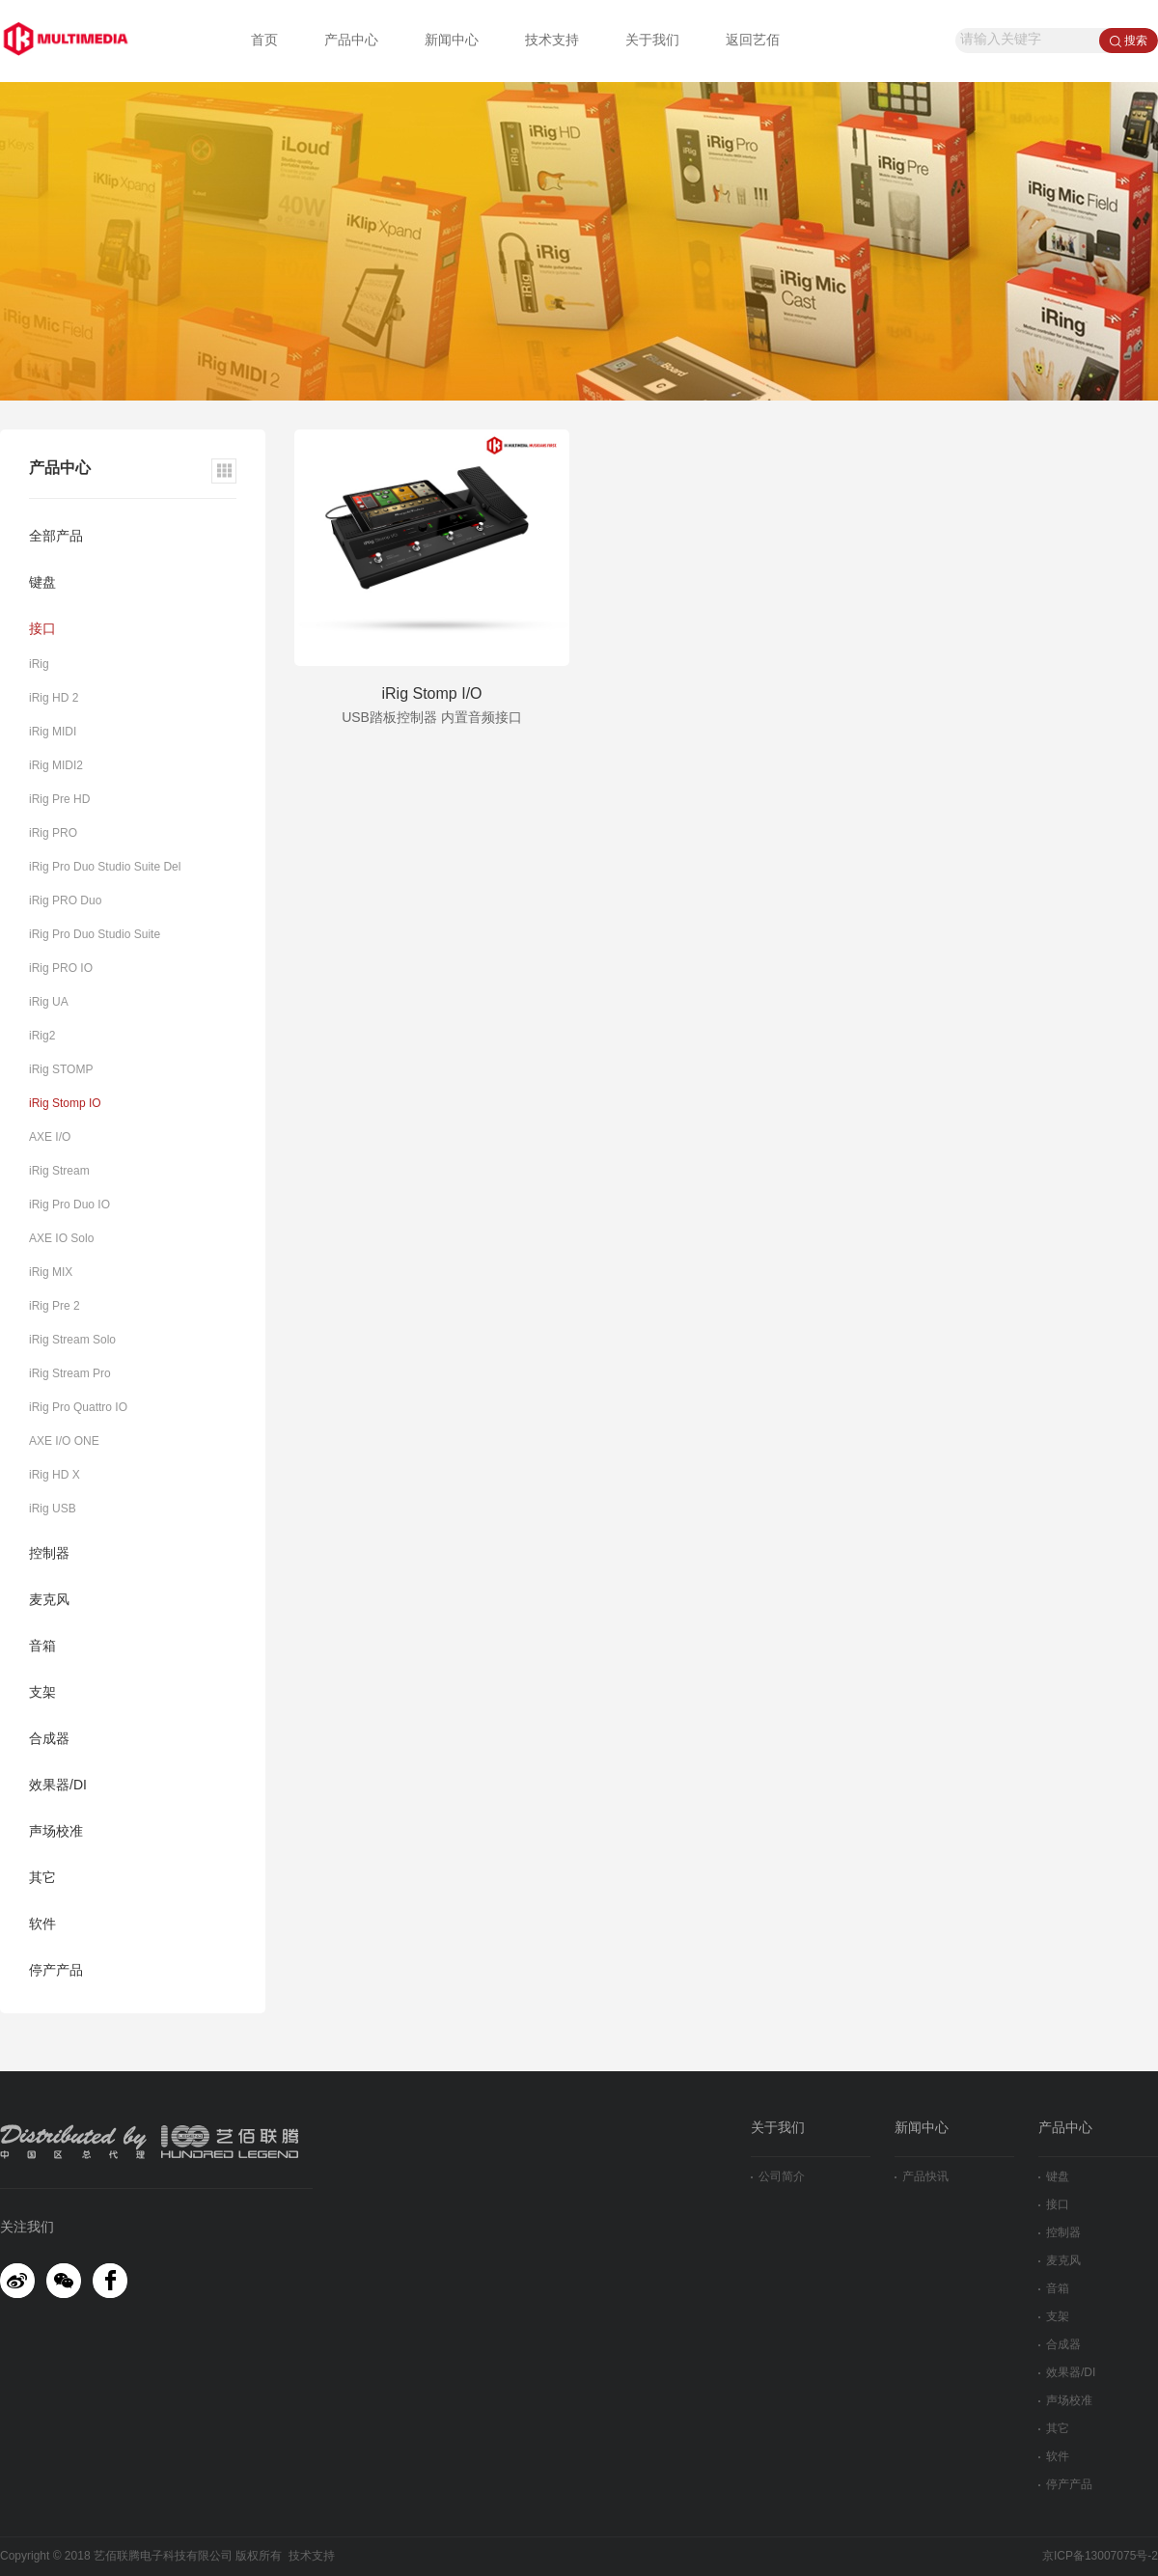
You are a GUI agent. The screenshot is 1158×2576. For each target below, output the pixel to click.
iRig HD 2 (53, 698)
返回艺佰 (753, 41)
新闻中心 (452, 41)
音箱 (42, 1647)
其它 (42, 1878)
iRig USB (52, 1509)
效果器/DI (58, 1786)
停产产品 (56, 1971)
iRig (39, 664)
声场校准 (56, 1832)
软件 (42, 1925)
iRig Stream (59, 1171)
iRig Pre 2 (54, 1306)
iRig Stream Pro (70, 1374)
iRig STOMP (61, 1070)
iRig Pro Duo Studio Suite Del (104, 867)
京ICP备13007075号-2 (1100, 2556)
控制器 (49, 1554)
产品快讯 (922, 2177)
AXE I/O (49, 1137)
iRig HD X (54, 1475)
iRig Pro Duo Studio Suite (94, 934)
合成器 (49, 1739)
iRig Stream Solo (72, 1340)
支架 (42, 1693)
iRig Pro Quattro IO (78, 1407)
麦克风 (49, 1600)
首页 (264, 41)
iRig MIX (50, 1272)
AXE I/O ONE (64, 1441)
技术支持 (552, 41)
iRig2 (42, 1036)
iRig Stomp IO (65, 1103)
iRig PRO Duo (65, 901)
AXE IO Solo (61, 1239)
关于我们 (652, 41)
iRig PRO (53, 833)
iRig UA (49, 1002)
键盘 (42, 583)
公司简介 (778, 2177)
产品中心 (351, 41)
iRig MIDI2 (56, 766)
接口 (42, 630)
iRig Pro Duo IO (69, 1205)
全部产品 (56, 537)
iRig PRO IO (61, 968)
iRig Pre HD (59, 799)
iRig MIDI (52, 732)
